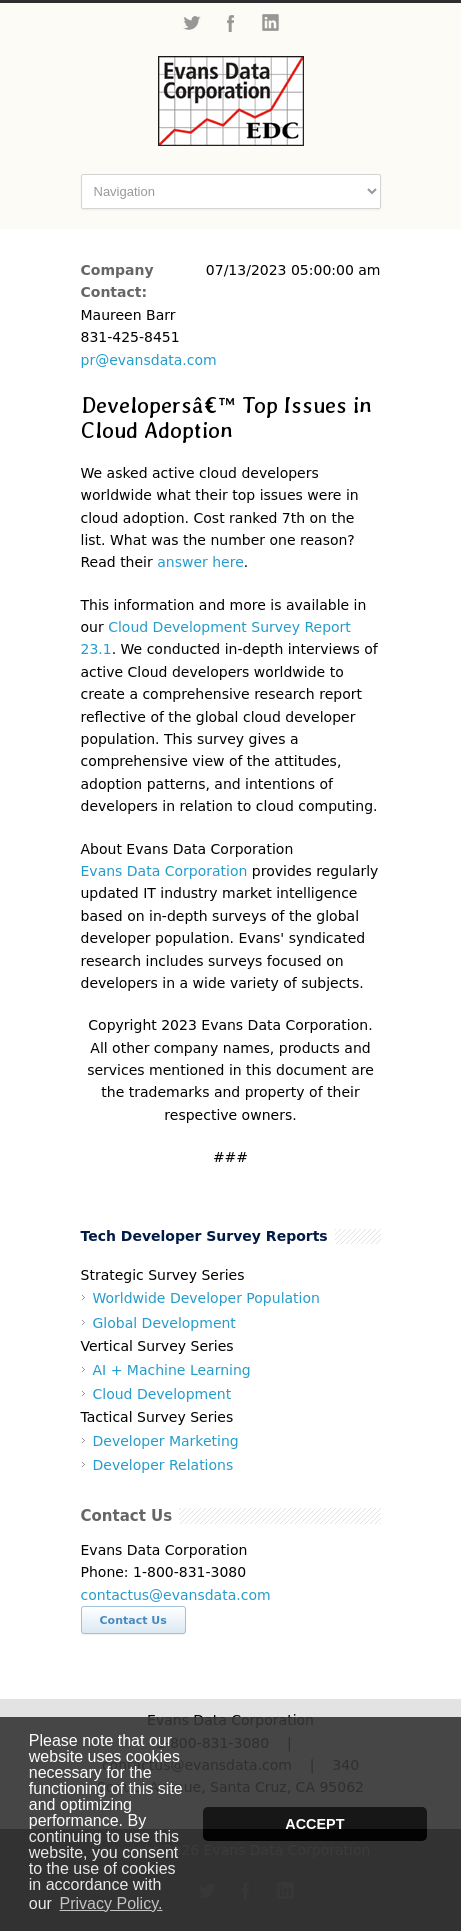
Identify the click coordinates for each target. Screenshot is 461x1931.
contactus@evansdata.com (176, 1595)
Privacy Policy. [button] (111, 1903)
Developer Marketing (166, 1441)
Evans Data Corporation (164, 871)
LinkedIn (271, 23)
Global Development (164, 1323)
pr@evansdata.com (149, 360)
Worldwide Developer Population (206, 1298)
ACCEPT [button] (314, 1824)
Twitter (191, 23)
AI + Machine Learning (172, 1370)
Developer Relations (163, 1465)
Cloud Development (162, 1394)
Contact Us (133, 1620)
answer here (200, 562)
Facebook (231, 23)
